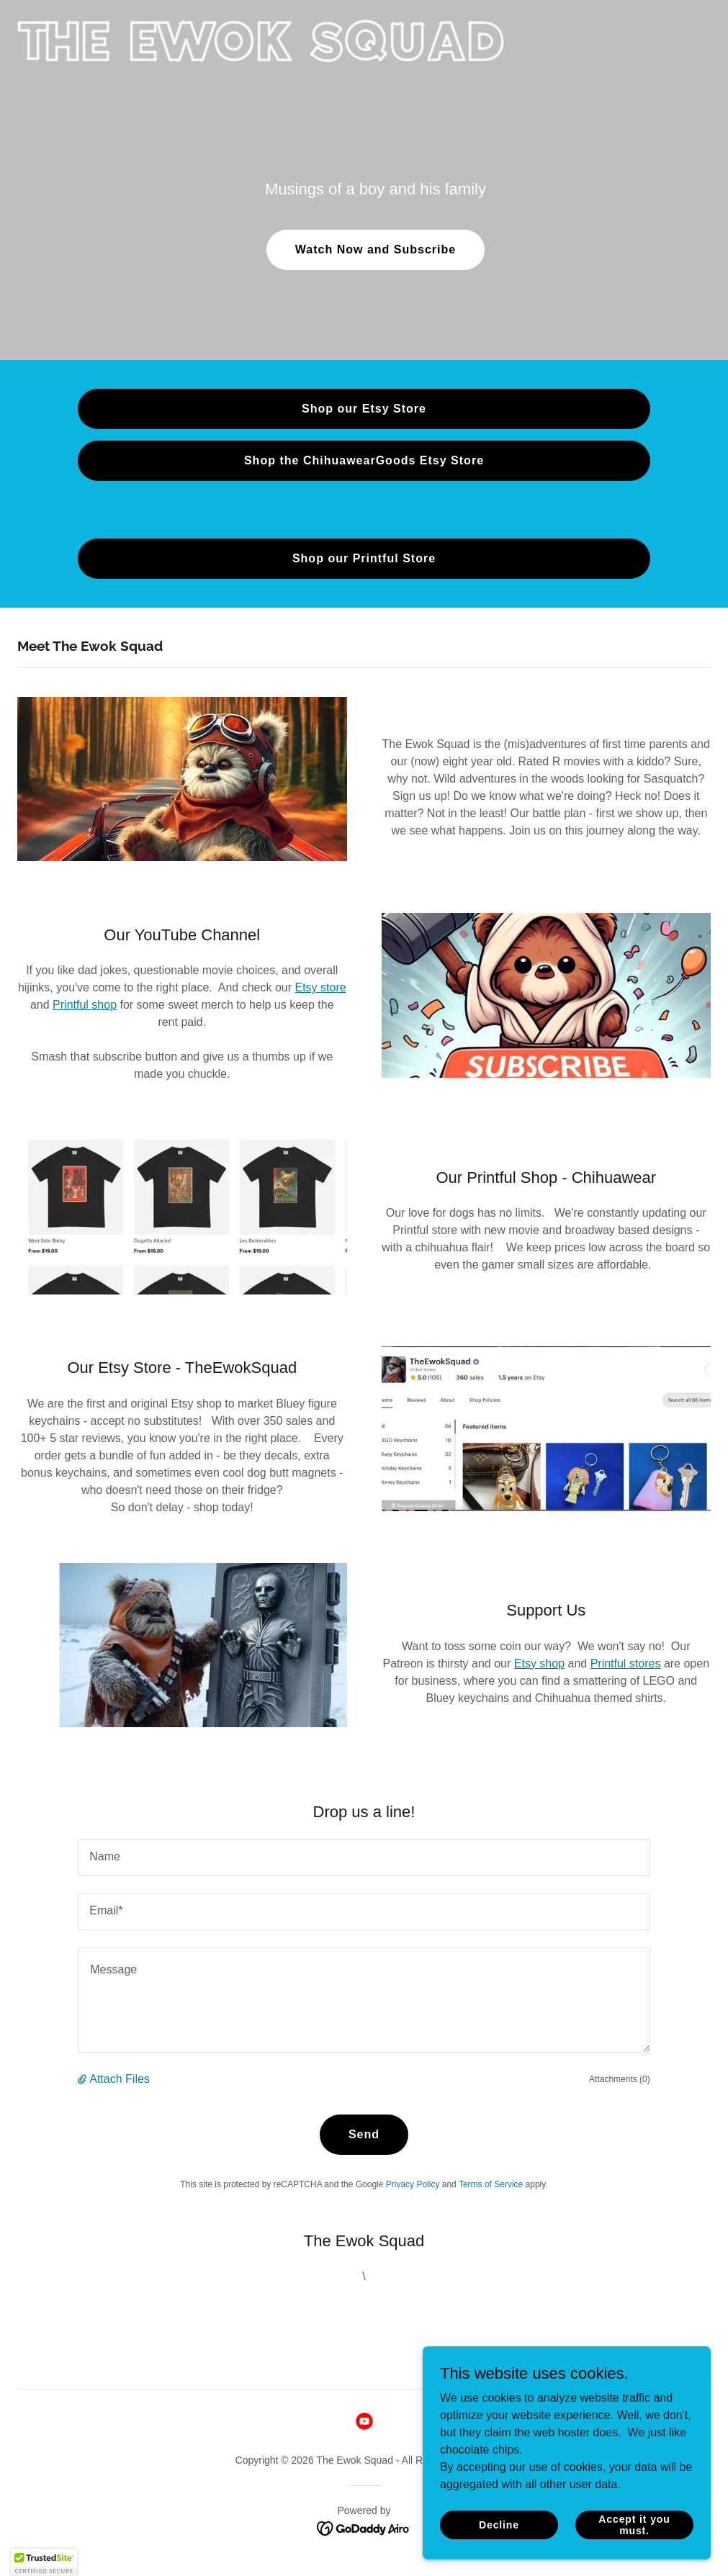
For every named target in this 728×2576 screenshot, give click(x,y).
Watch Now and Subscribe (376, 249)
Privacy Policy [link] (413, 2184)
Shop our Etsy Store (364, 408)
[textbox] (364, 1857)
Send (364, 2134)
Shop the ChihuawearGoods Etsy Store (364, 460)
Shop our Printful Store (364, 558)
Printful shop (85, 1005)
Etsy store (320, 987)
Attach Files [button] (119, 2079)
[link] (264, 56)
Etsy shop (539, 1663)
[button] (83, 2079)
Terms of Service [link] (491, 2184)
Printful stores (625, 1663)
